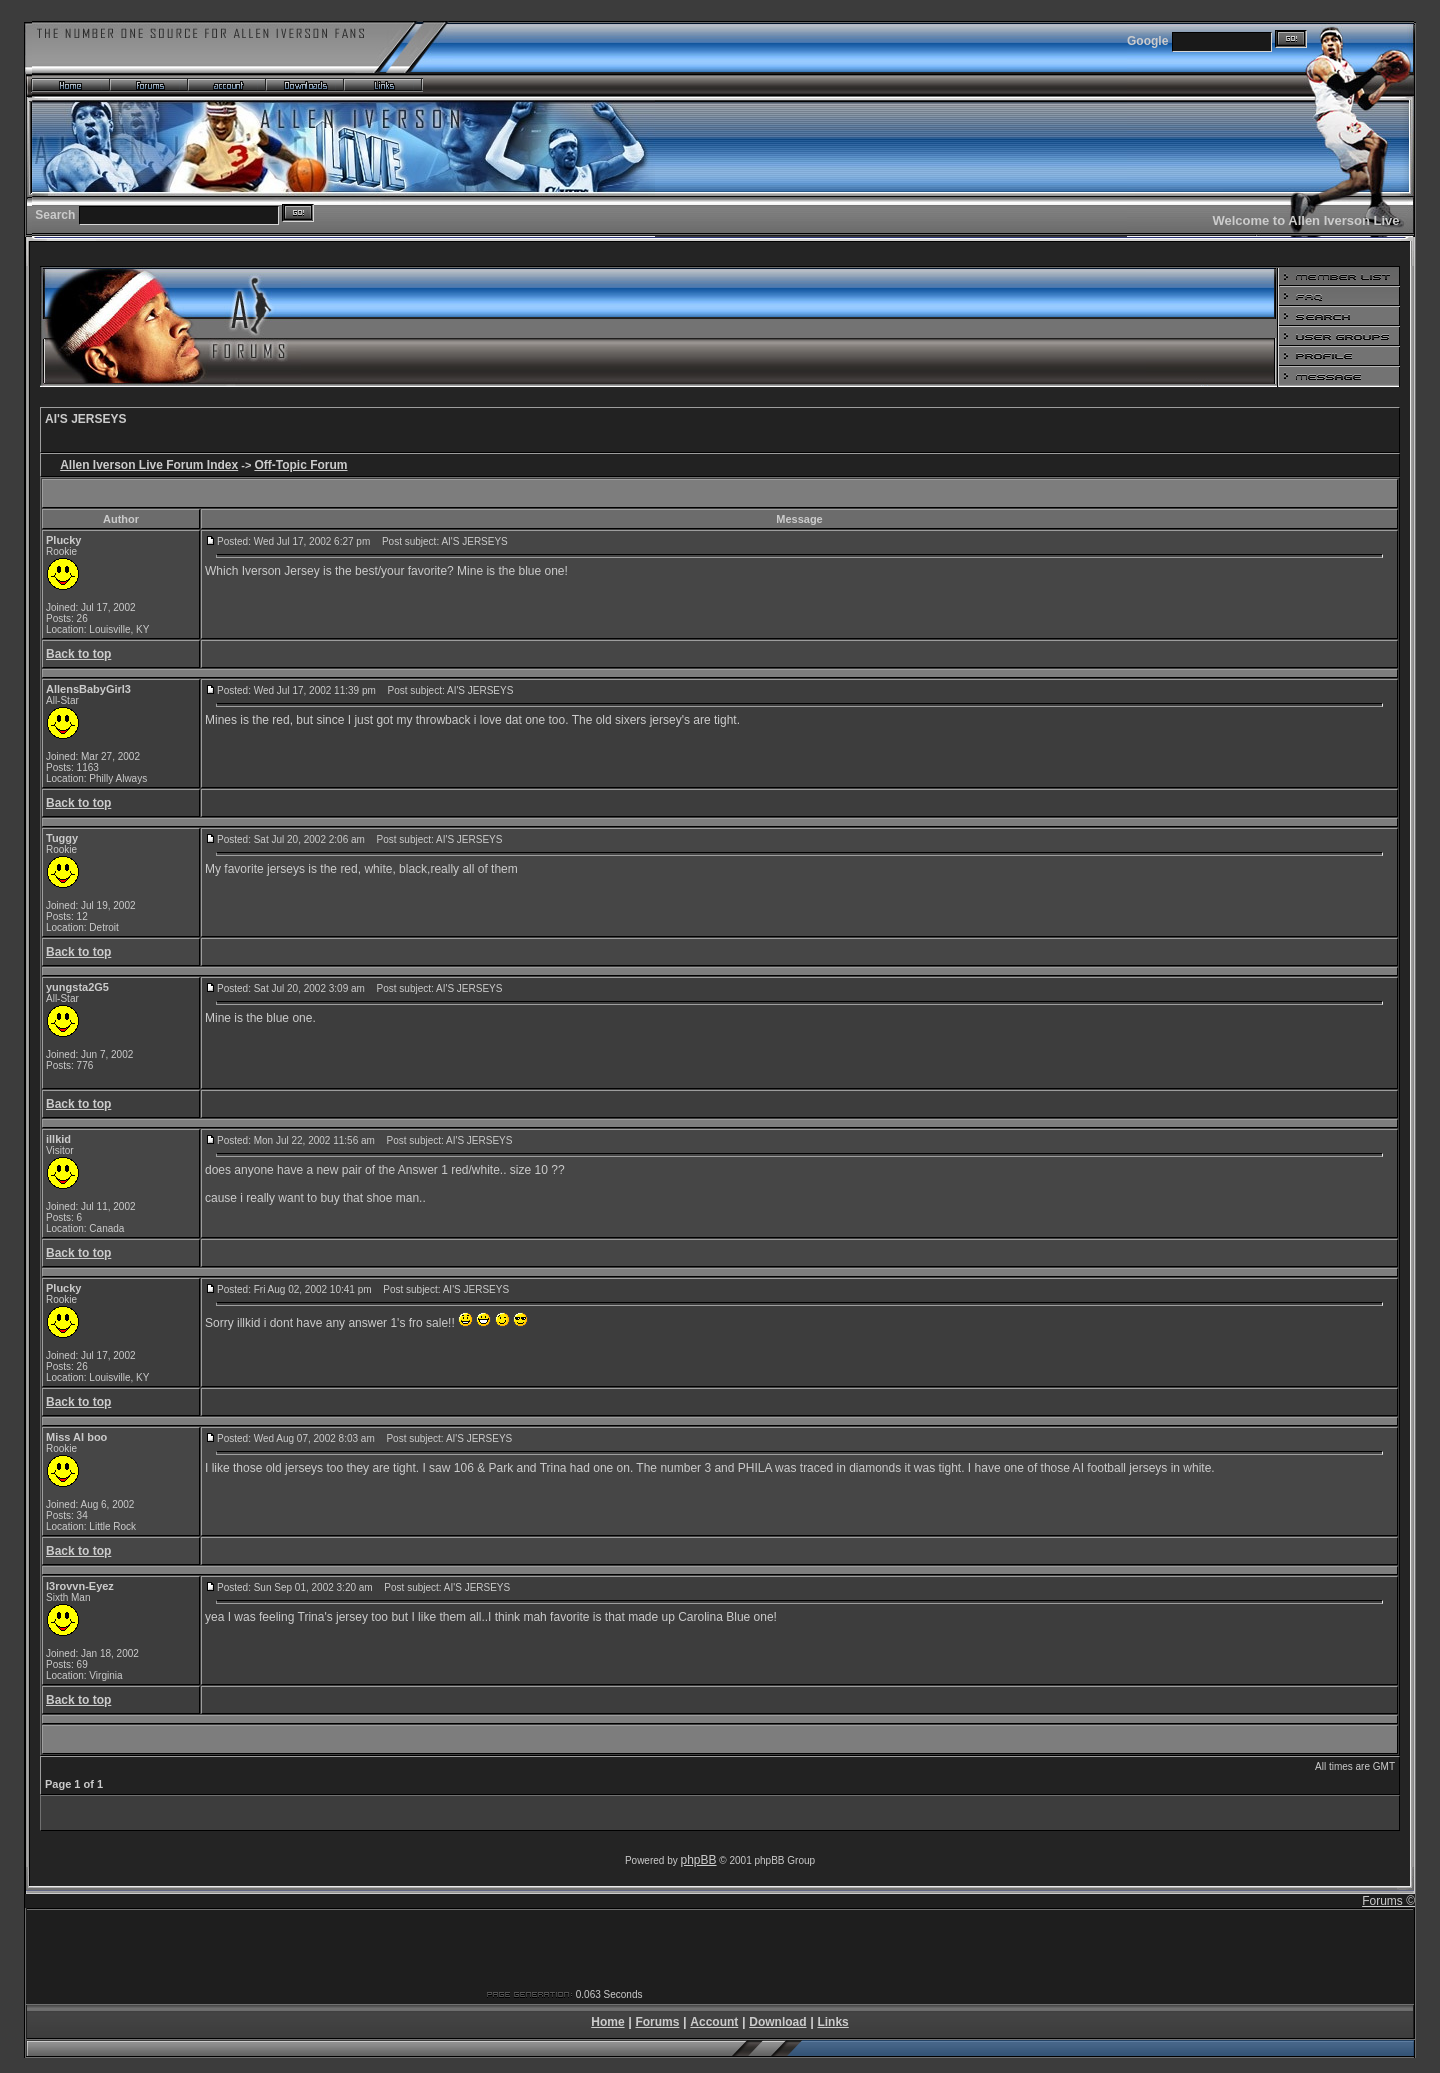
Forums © (1388, 1901)
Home (607, 2022)
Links (832, 2022)
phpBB (699, 1860)
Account (714, 2022)
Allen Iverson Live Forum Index (149, 465)
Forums (657, 2022)
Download (777, 2022)
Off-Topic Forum (300, 465)
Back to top (78, 654)
